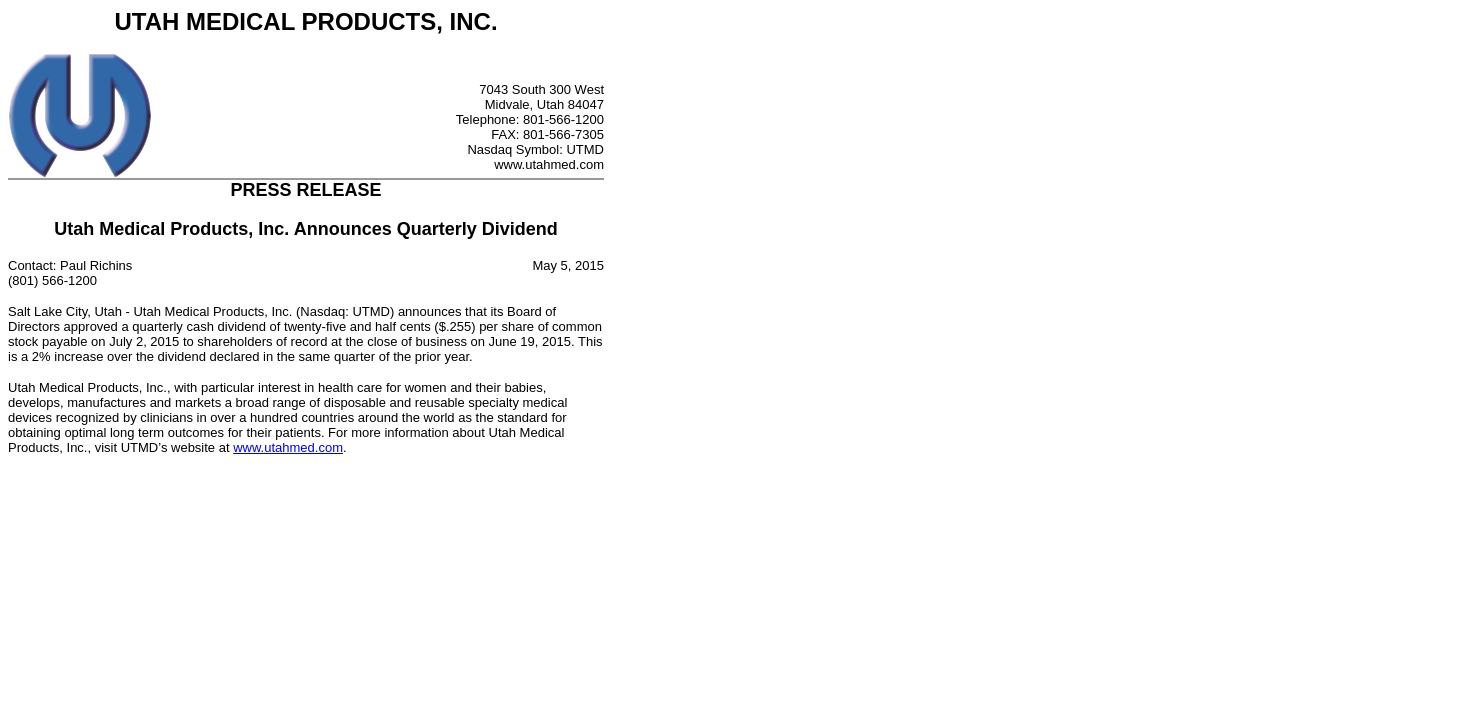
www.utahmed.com (288, 447)
